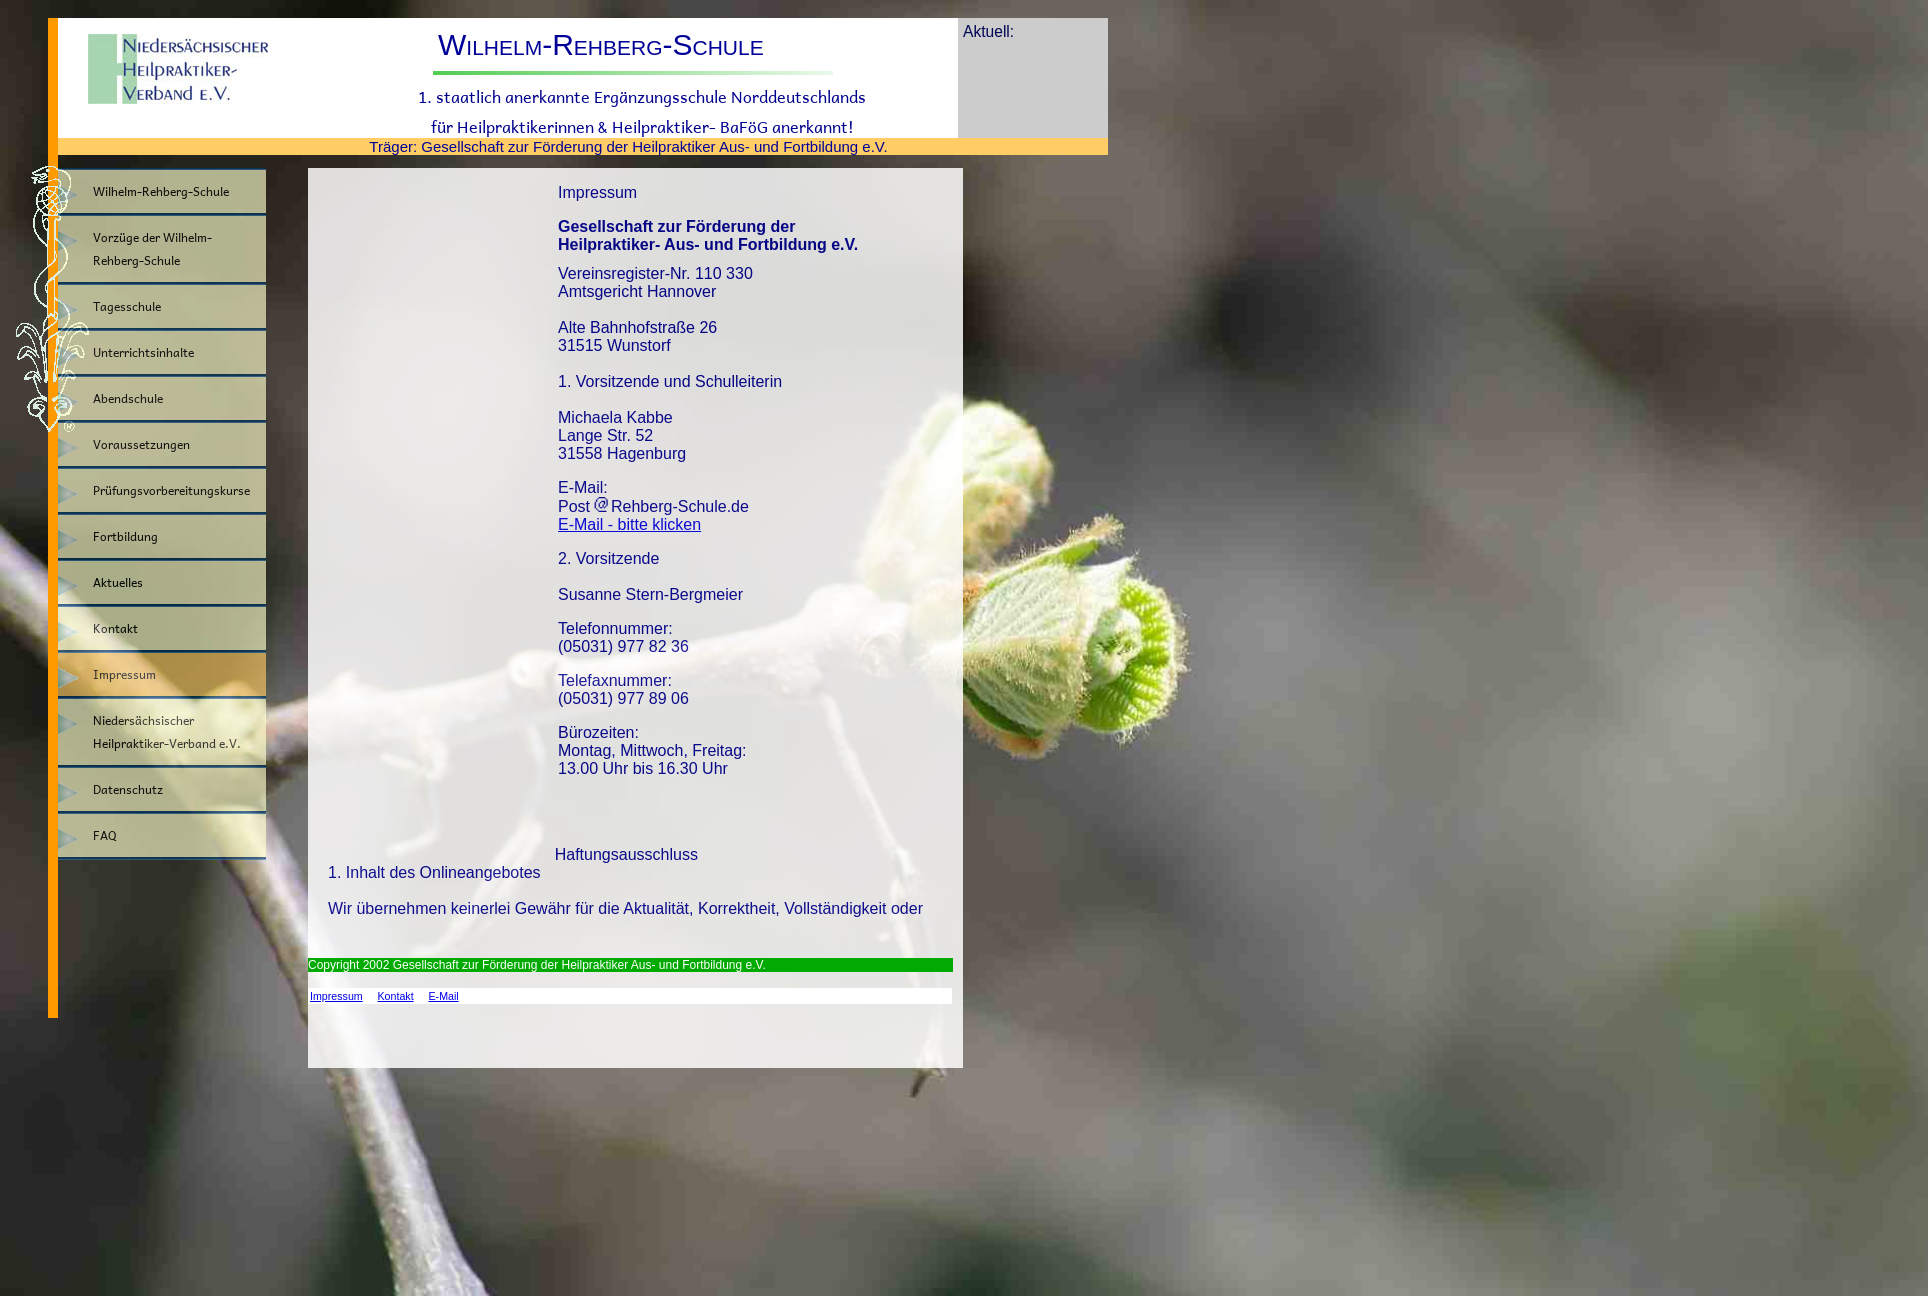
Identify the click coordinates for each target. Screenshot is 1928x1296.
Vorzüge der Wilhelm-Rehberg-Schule (152, 249)
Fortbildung (125, 536)
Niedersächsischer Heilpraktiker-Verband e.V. (167, 732)
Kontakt (115, 628)
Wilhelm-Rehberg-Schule (161, 191)
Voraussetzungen (141, 444)
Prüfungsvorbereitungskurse (171, 490)
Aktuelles (118, 582)
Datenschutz (128, 789)
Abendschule (128, 398)
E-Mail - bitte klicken (629, 524)
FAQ (105, 835)
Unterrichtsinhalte (143, 352)
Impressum (124, 674)
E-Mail (443, 996)
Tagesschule (127, 306)
